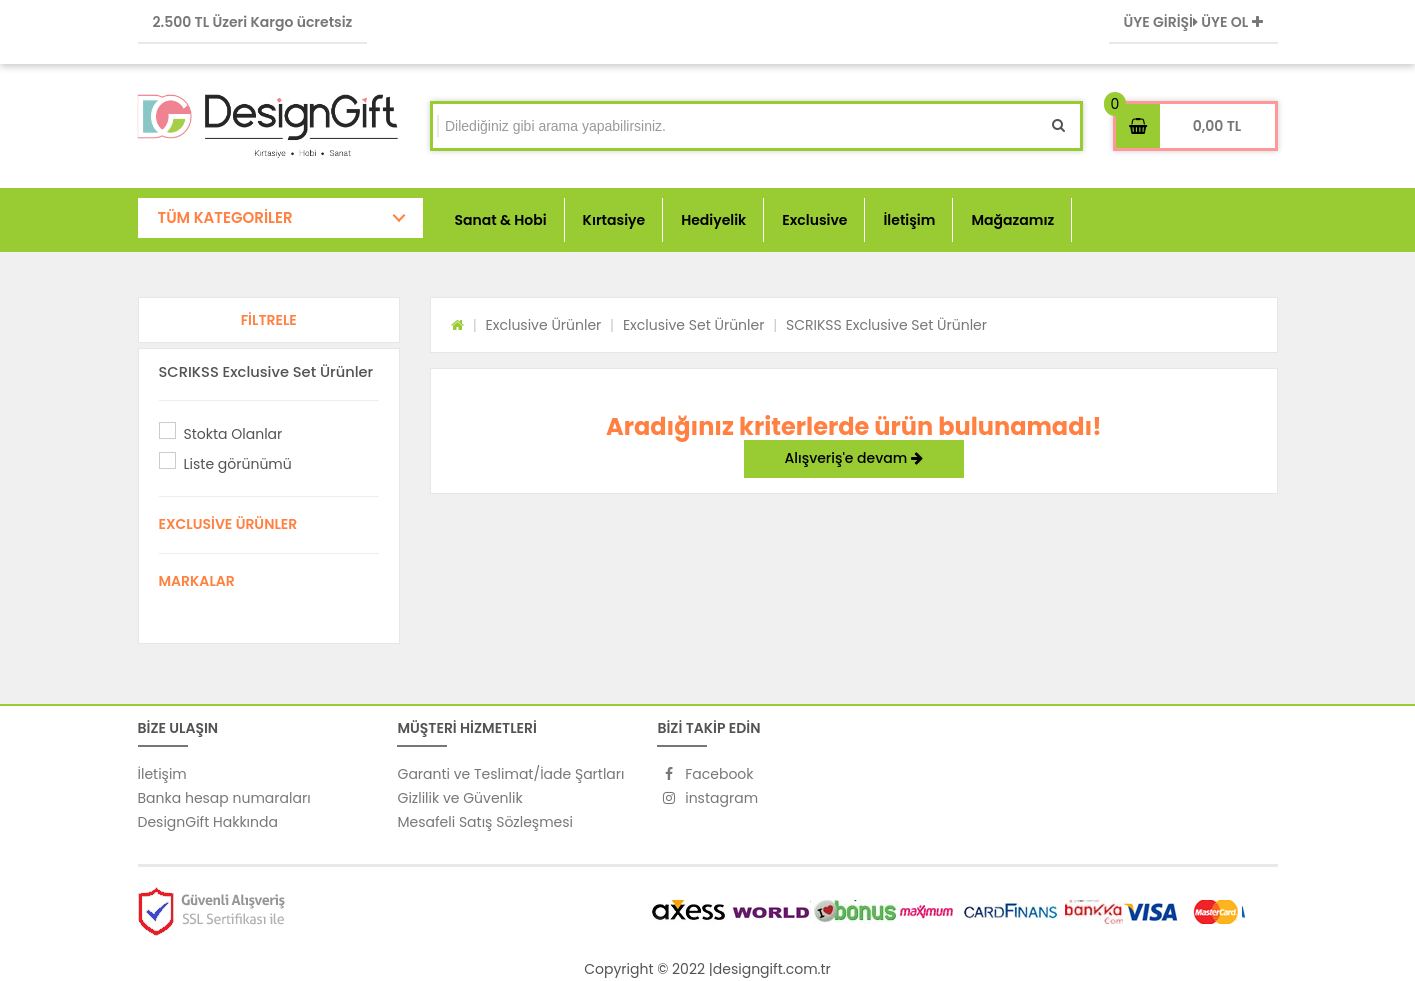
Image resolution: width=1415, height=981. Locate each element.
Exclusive (814, 220)
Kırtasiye (614, 220)
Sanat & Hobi (501, 220)
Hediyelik (713, 220)
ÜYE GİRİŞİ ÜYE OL (1193, 22)
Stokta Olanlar (233, 434)
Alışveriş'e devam (854, 458)
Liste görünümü (238, 464)
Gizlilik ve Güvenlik (459, 798)
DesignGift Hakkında (208, 822)
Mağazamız (1012, 220)
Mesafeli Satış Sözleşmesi (485, 822)
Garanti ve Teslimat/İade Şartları (510, 774)
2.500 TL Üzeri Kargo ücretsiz (253, 22)
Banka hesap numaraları (224, 798)
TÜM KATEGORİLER (225, 217)
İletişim (909, 220)
